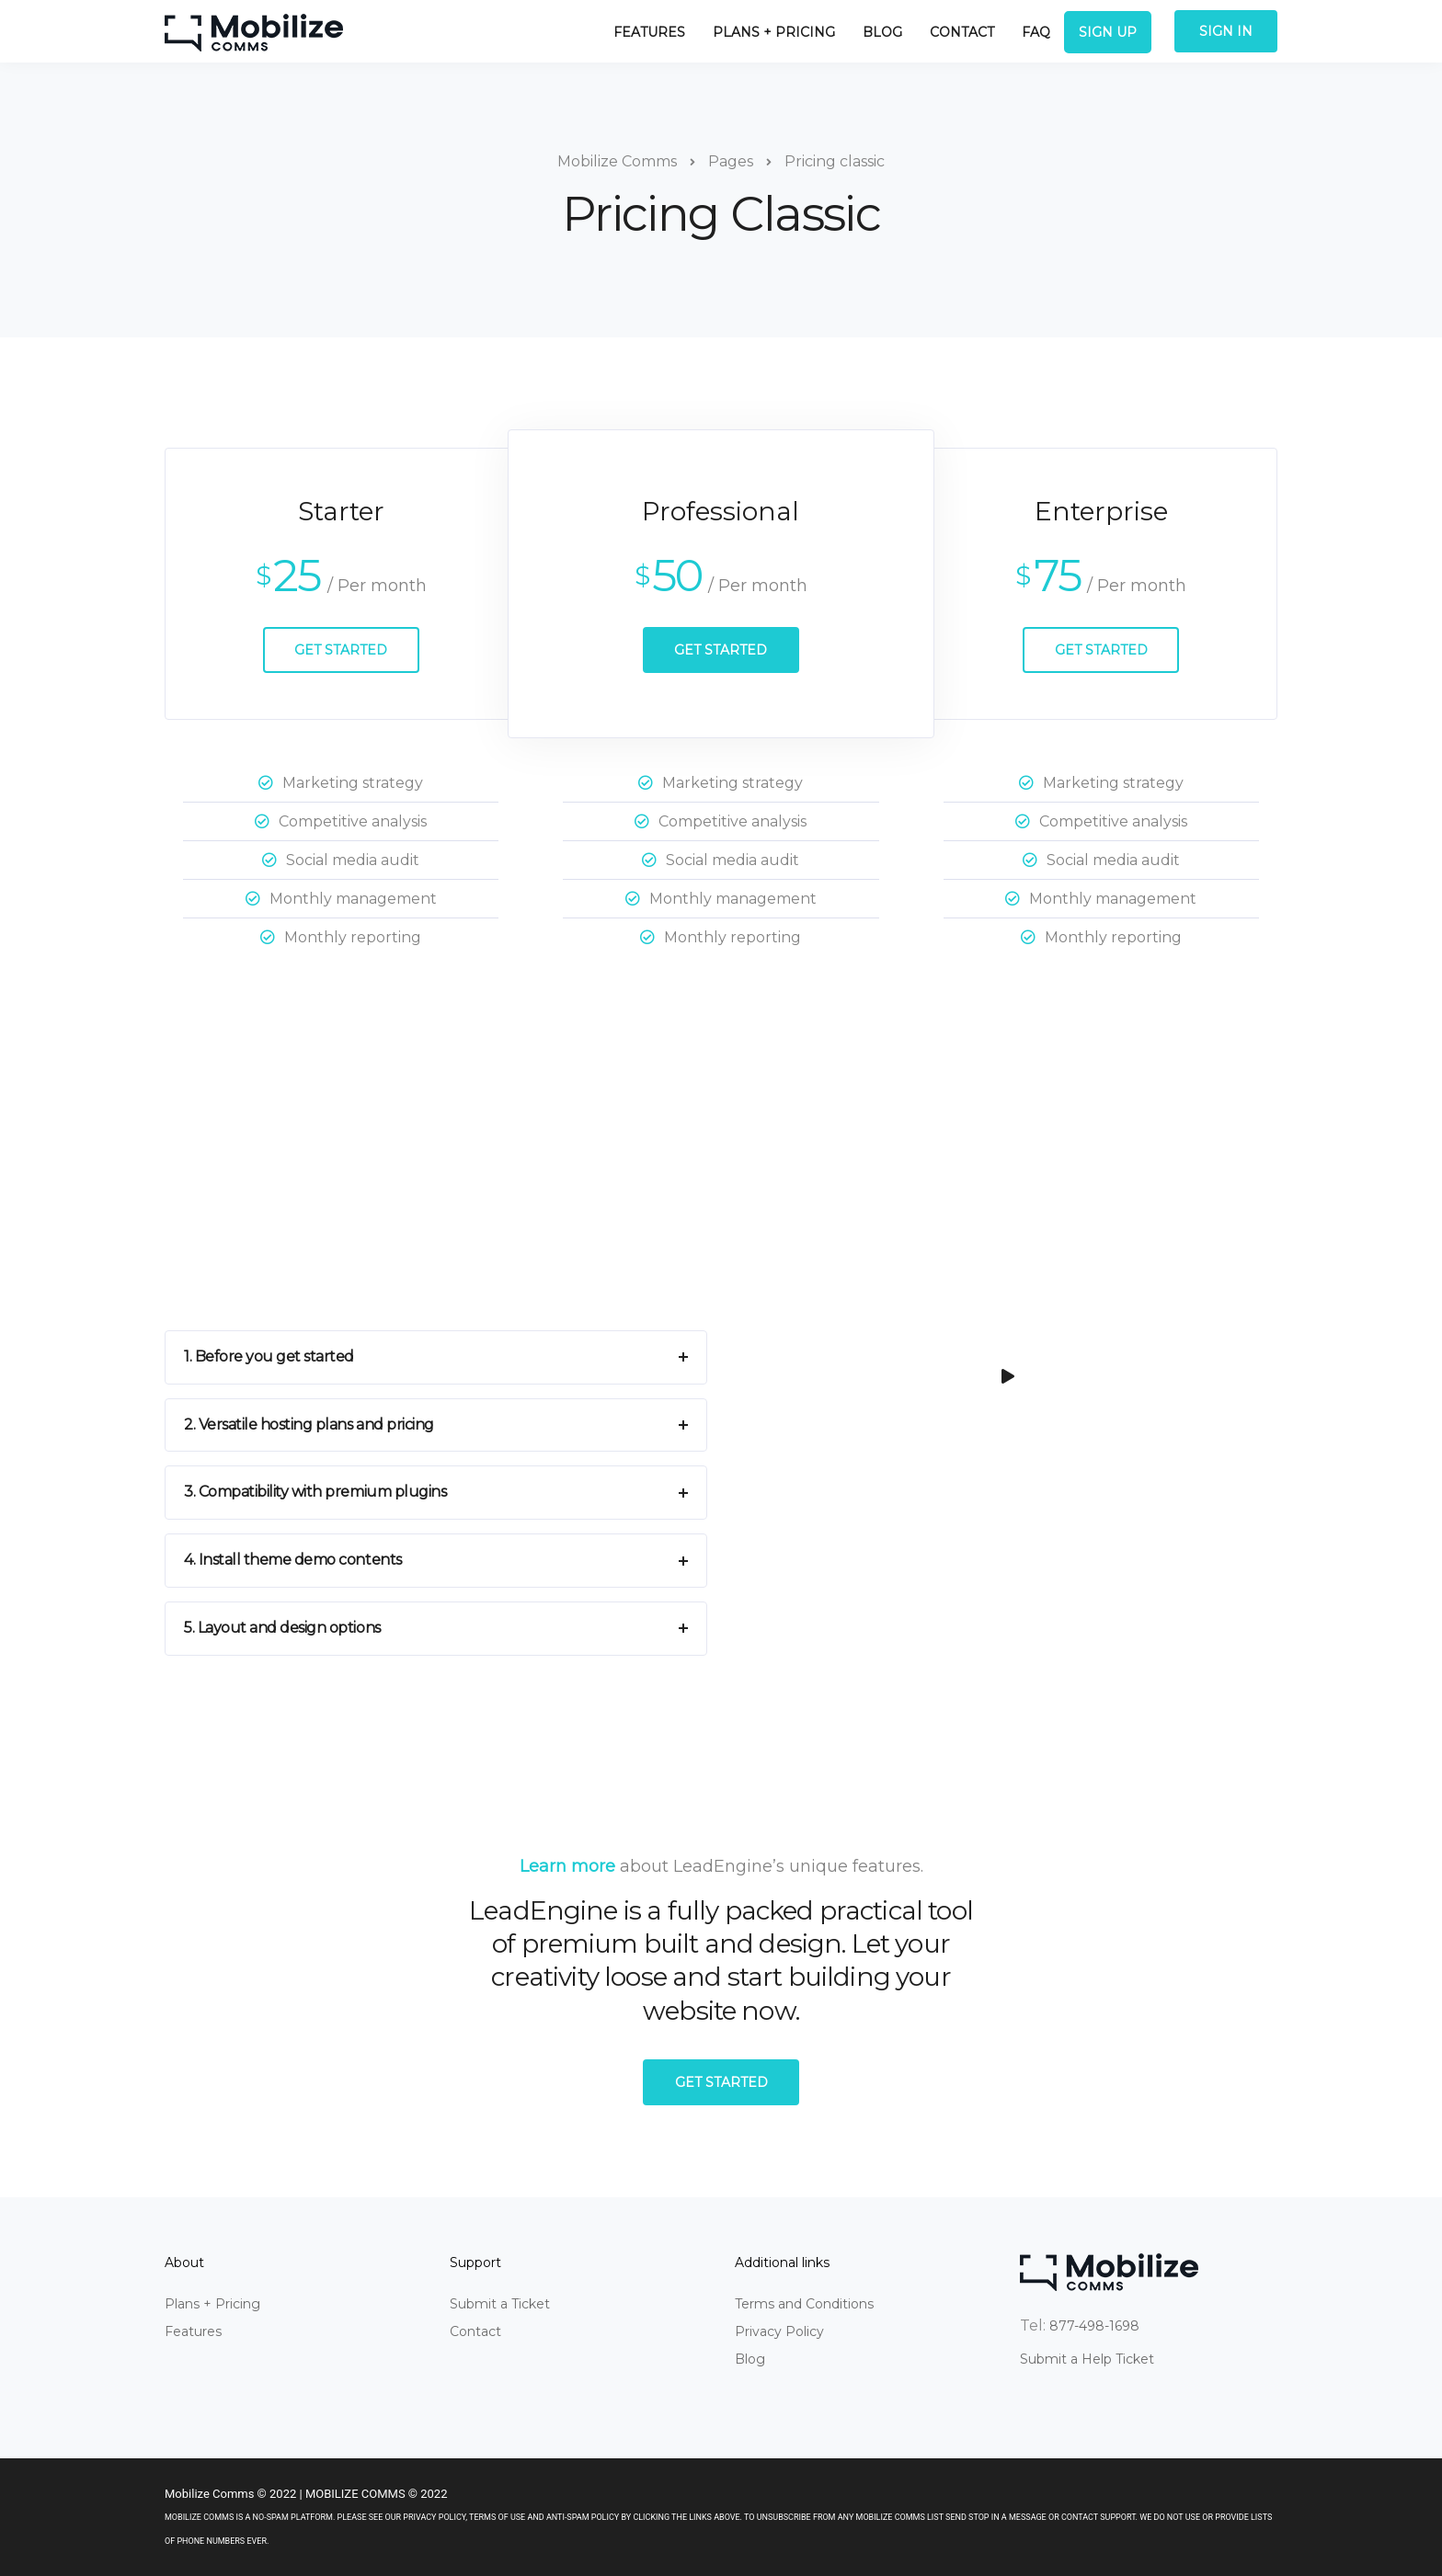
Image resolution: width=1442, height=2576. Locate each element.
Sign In (1226, 31)
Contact (962, 32)
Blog (882, 32)
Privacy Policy (779, 2331)
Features (649, 32)
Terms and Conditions (804, 2304)
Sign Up (1108, 32)
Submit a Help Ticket (1087, 2359)
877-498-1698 (1094, 2326)
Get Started (340, 650)
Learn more (567, 1866)
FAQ (1036, 32)
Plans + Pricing (774, 32)
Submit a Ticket (500, 2304)
